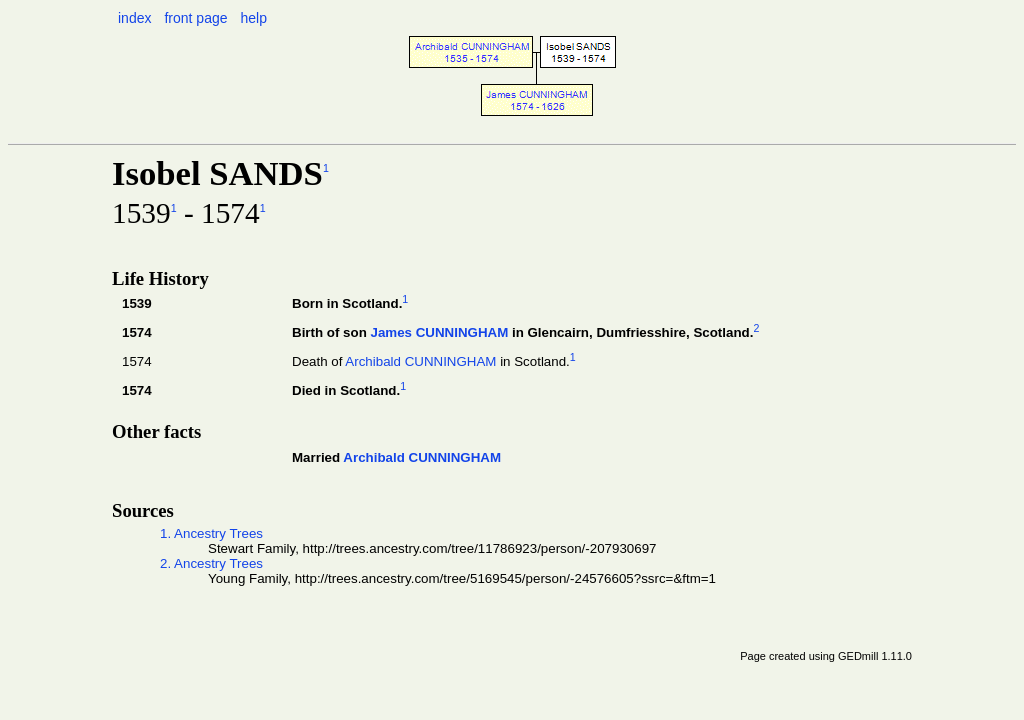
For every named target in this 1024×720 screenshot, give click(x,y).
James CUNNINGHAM (439, 332)
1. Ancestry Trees (211, 533)
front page (195, 18)
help (253, 18)
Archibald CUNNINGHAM (420, 361)
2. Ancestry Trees (211, 563)
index (134, 18)
